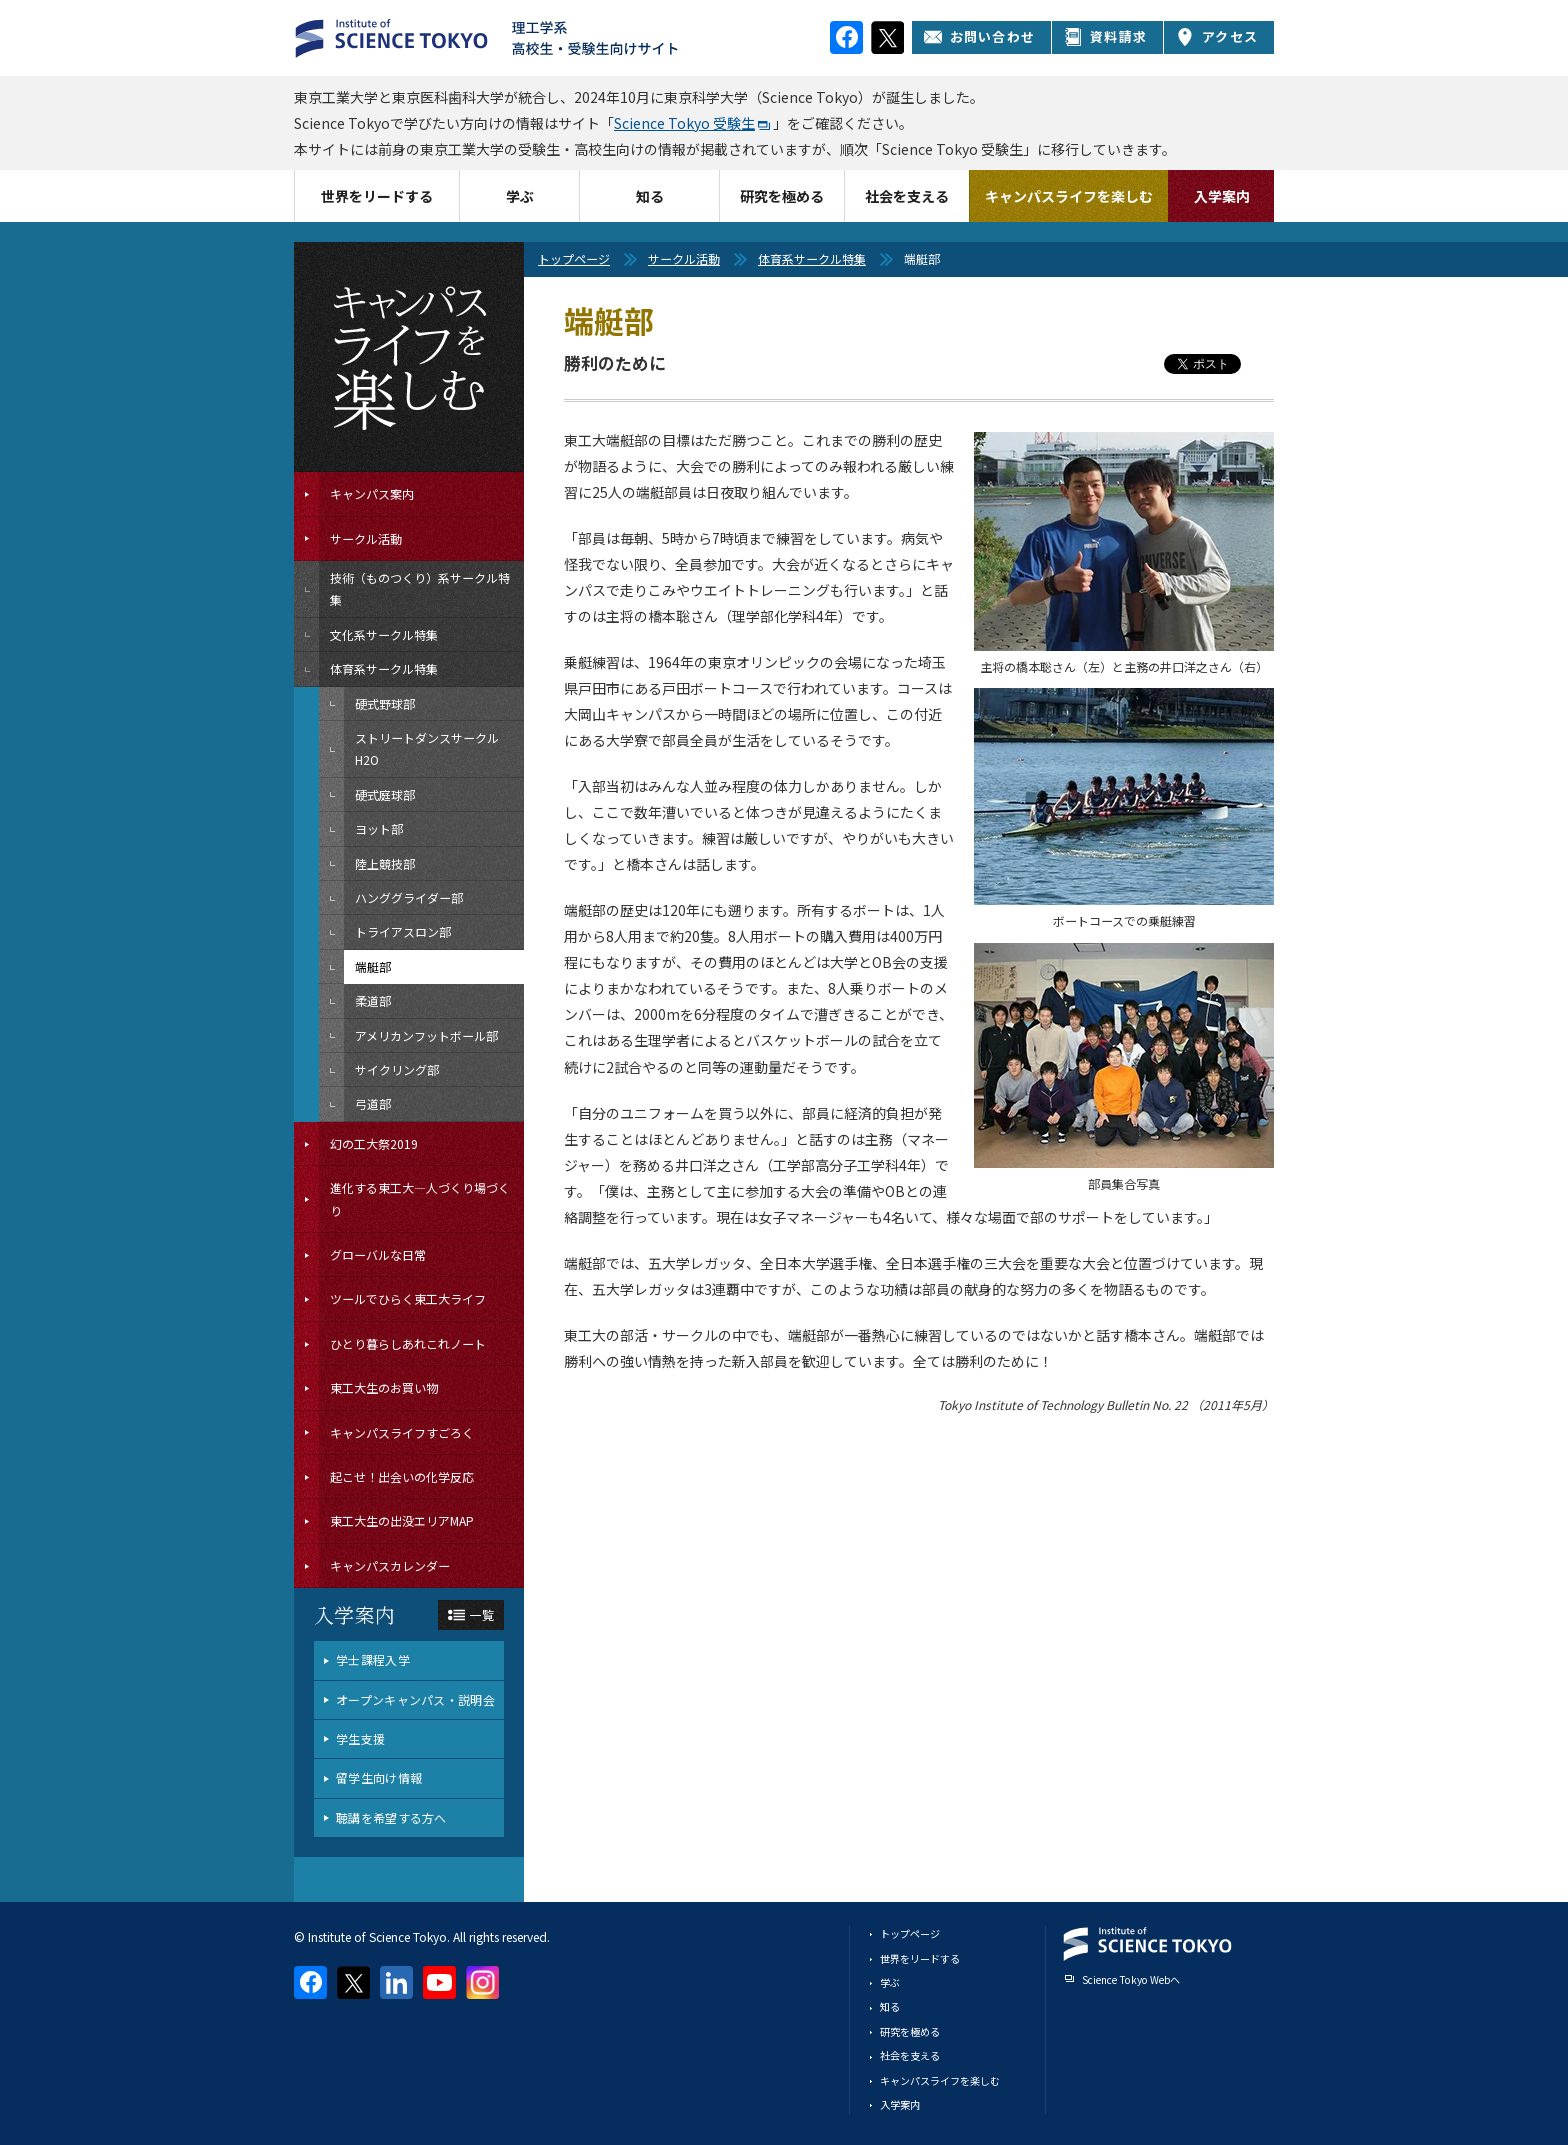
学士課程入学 (373, 1659)
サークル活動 (684, 258)
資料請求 (1105, 36)
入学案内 (1222, 196)
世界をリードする (377, 196)
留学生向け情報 (379, 1777)
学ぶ (520, 196)
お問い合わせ (979, 36)
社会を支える (907, 196)
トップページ (574, 258)
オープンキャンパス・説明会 (415, 1699)
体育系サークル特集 (812, 258)
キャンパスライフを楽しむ (1069, 196)
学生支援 (360, 1738)
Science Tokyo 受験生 (684, 123)
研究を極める (782, 196)
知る (650, 196)
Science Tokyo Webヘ (1131, 1979)
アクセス (1217, 36)
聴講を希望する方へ (391, 1817)
